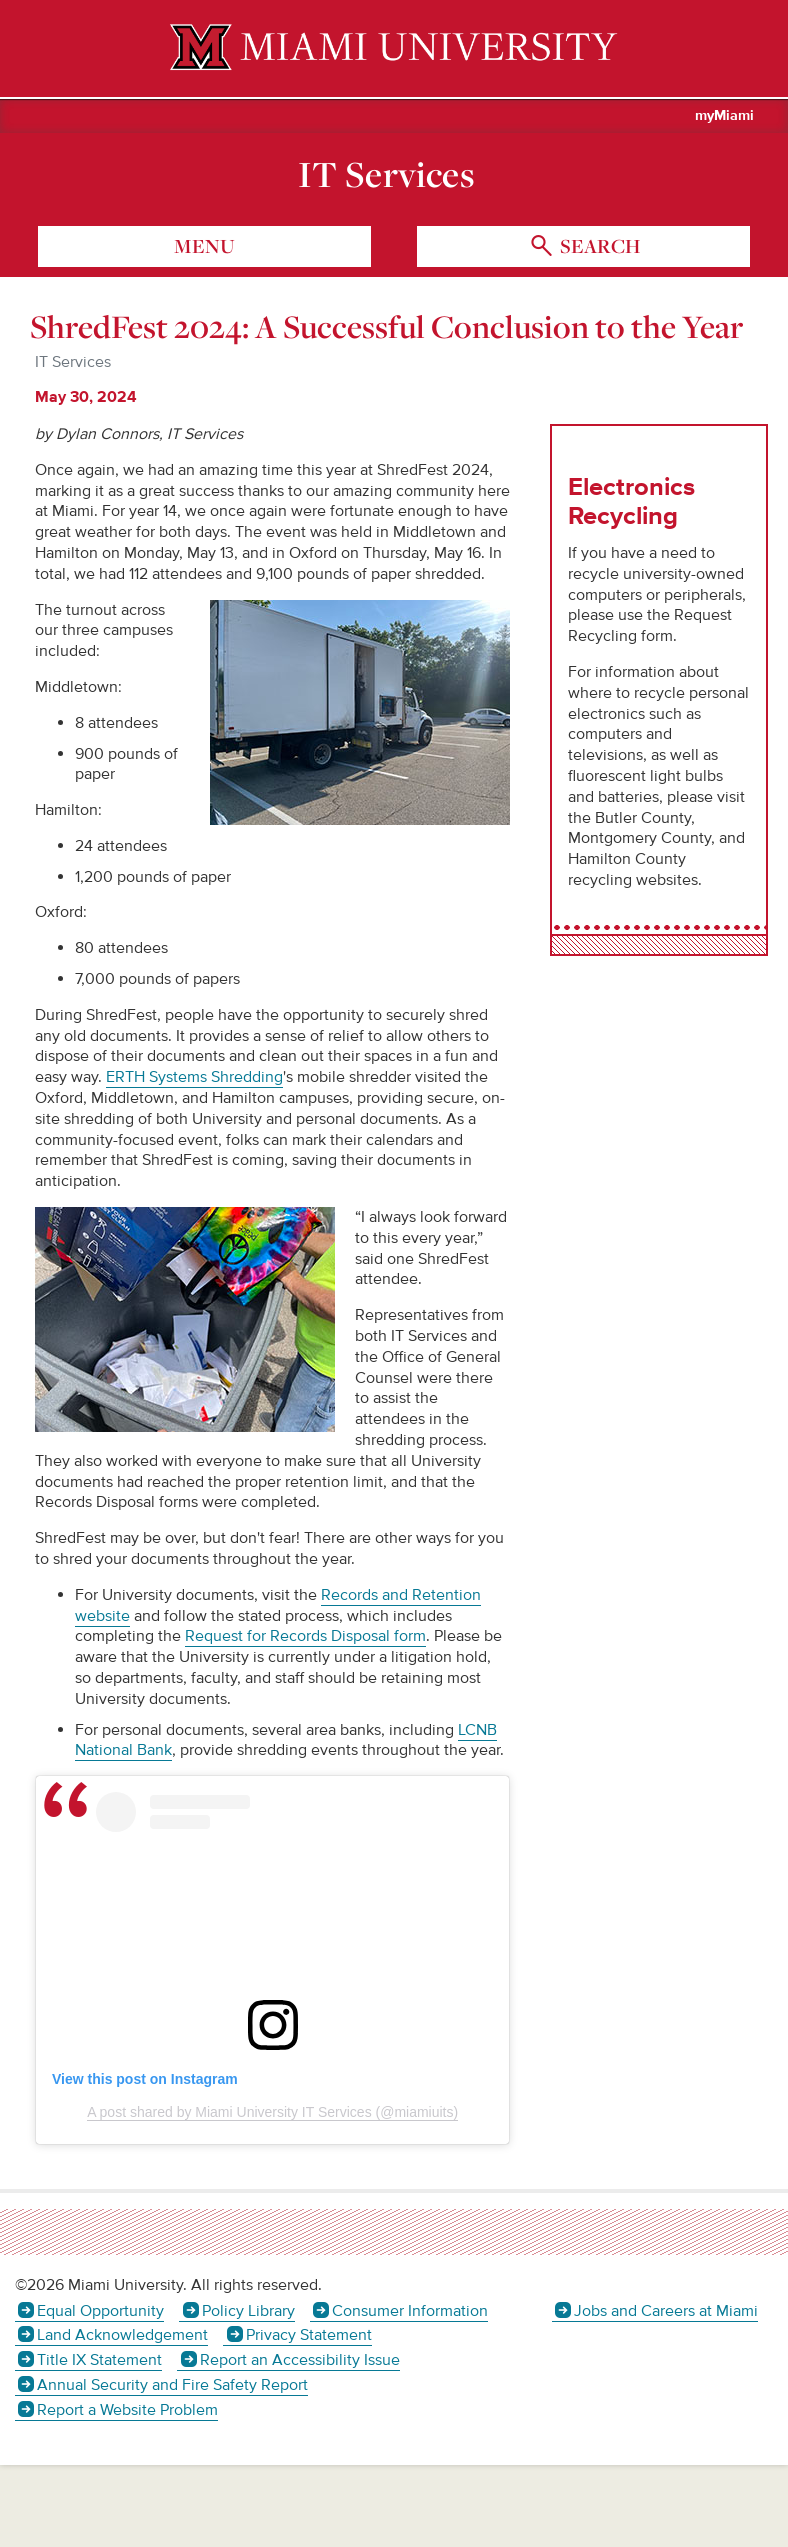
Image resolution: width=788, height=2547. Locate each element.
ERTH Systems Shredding (194, 1077)
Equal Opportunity (100, 2311)
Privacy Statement (309, 2335)
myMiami (724, 116)
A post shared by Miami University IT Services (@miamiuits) (272, 2112)
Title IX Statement (99, 2360)
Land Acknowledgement (122, 2335)
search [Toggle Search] (598, 246)
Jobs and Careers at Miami (666, 2311)
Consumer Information (410, 2311)
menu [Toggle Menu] (204, 246)
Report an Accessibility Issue (300, 2360)
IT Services (386, 174)
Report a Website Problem (127, 2410)
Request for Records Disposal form (305, 1636)
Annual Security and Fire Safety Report (172, 2385)
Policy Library (248, 2311)
